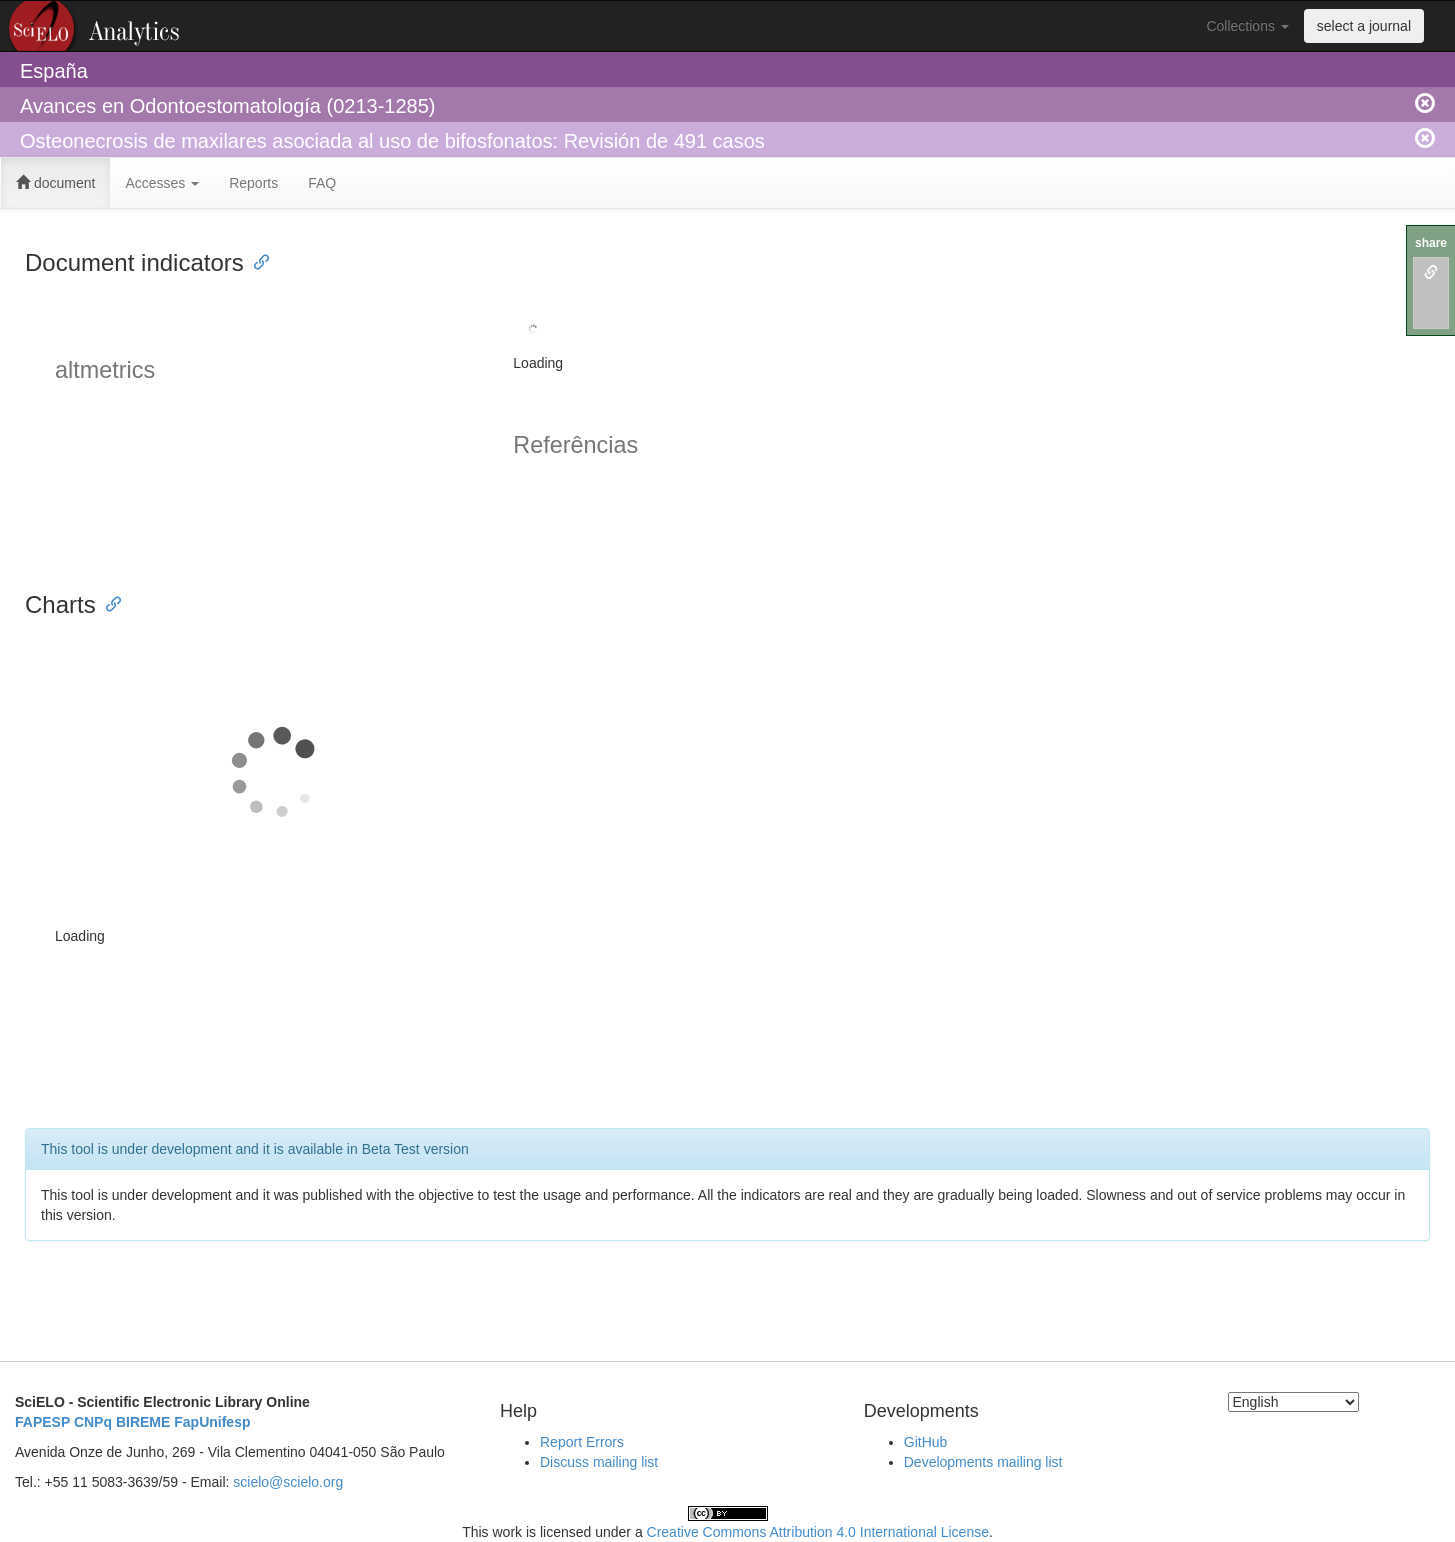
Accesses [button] (162, 183)
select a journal (1364, 26)
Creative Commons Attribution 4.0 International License (818, 1532)
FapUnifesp (212, 1422)
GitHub (926, 1442)
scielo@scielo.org (288, 1482)
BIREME (143, 1422)
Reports (253, 183)
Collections (1247, 26)
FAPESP (42, 1422)
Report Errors (582, 1442)
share (1431, 243)
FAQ (322, 183)
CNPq (93, 1422)
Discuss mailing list (599, 1462)
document (55, 183)
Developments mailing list (983, 1462)
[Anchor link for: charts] (108, 602)
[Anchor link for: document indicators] (256, 260)
